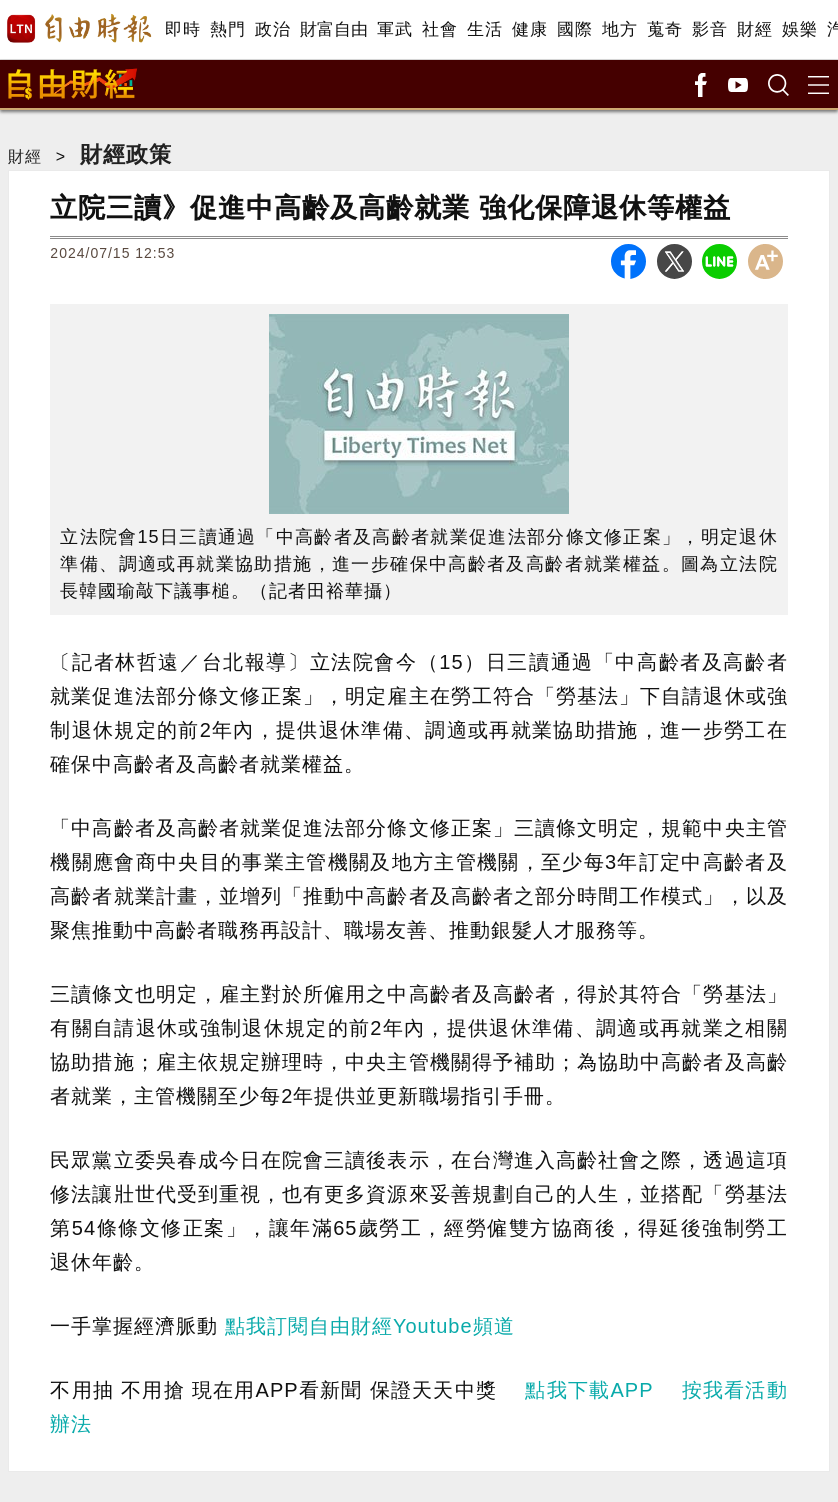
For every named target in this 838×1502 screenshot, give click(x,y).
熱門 (227, 29)
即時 (182, 29)
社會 (439, 29)
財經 (754, 29)
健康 (529, 29)
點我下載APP (589, 1390)
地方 (619, 29)
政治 (272, 29)
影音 (709, 29)
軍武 (394, 29)
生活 (484, 29)
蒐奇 (664, 29)
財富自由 (333, 29)
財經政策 (126, 154)
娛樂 (799, 29)
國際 (574, 29)
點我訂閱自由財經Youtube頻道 (370, 1326)
